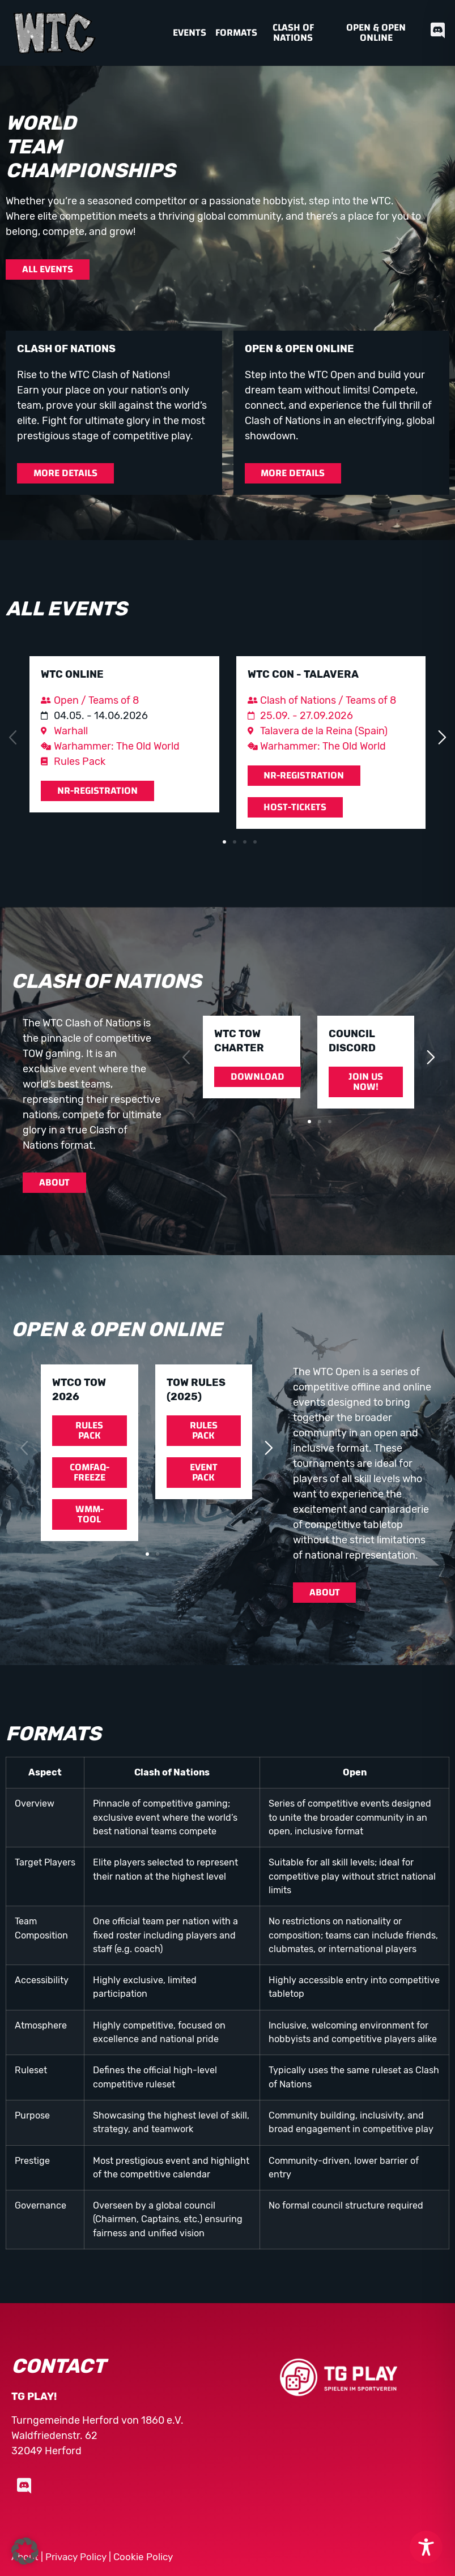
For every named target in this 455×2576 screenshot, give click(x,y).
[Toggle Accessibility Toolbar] (426, 2547)
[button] (13, 738)
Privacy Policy (76, 2556)
